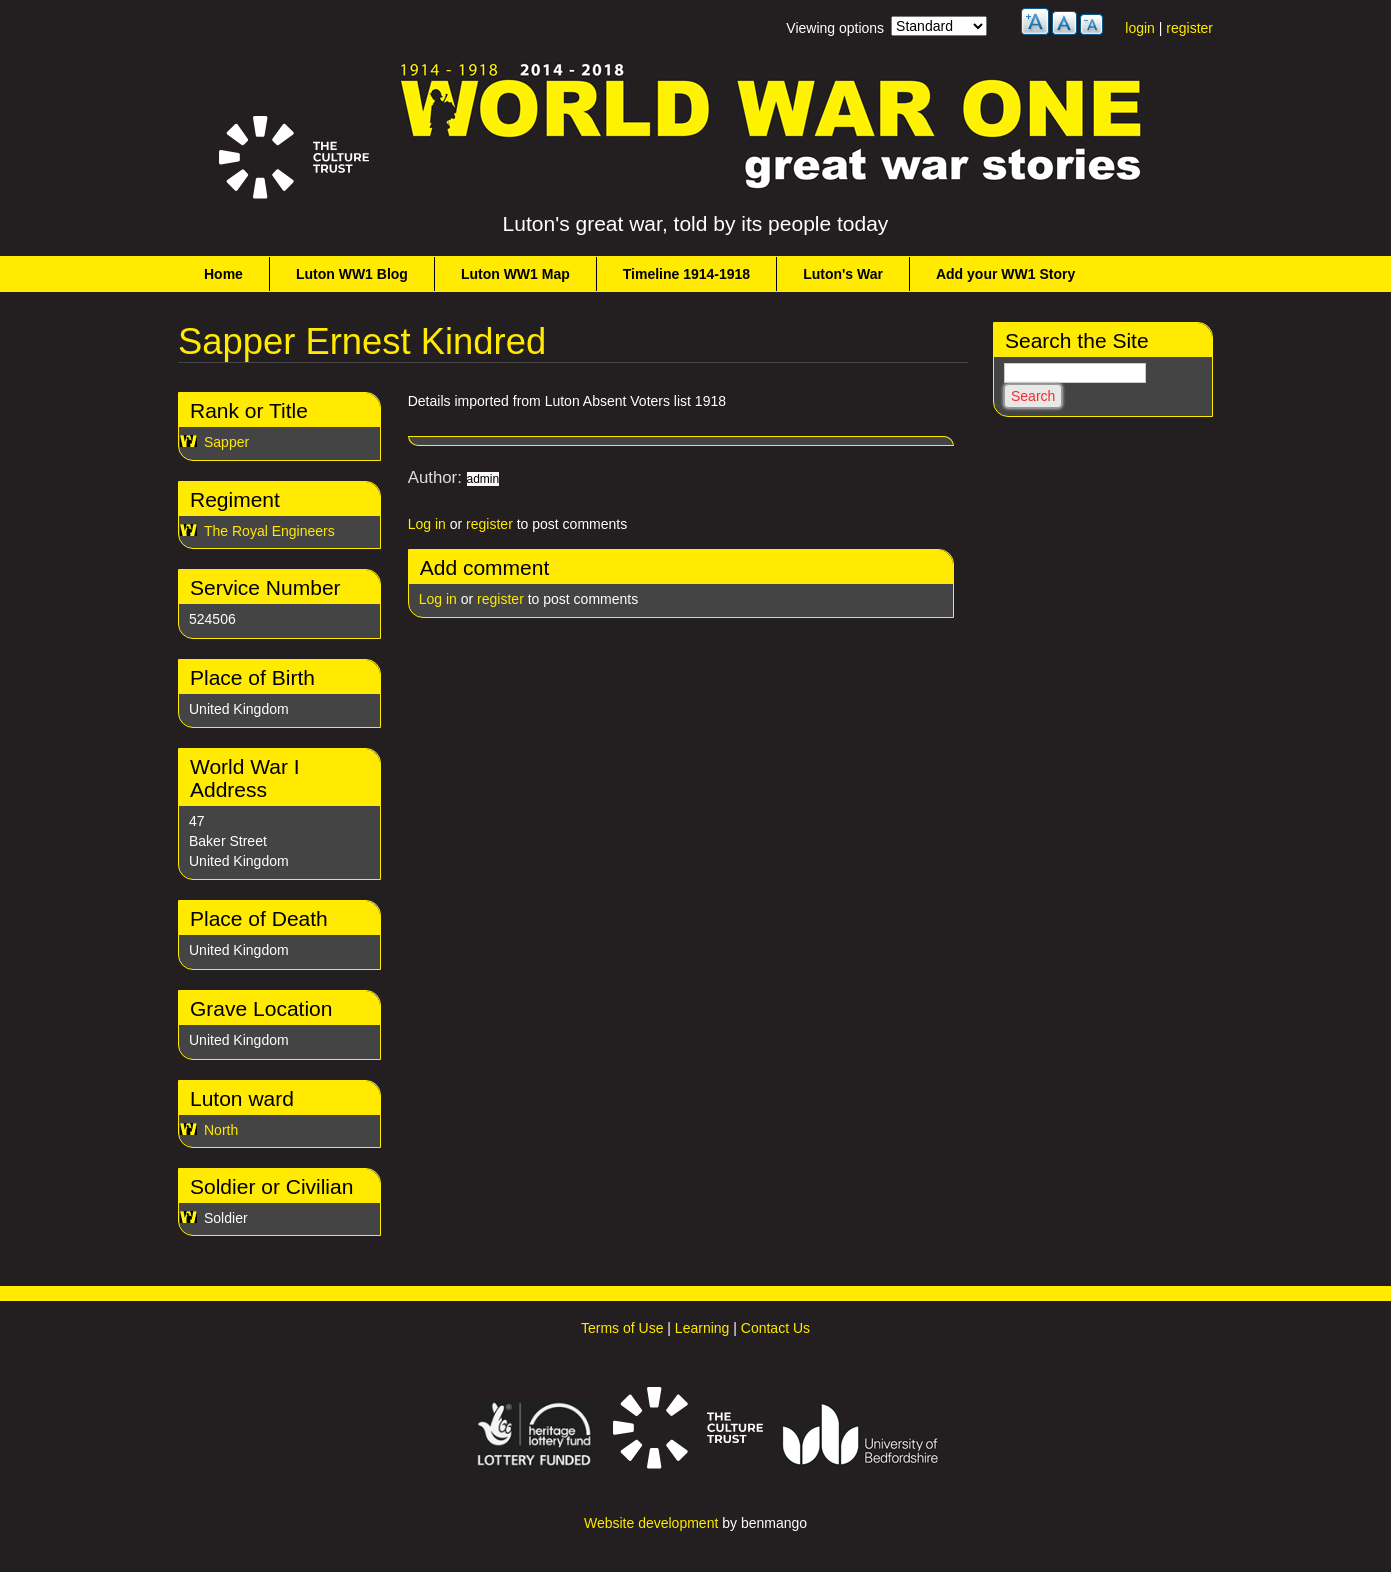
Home (223, 274)
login (1140, 28)
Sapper (226, 442)
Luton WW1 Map (515, 274)
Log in (427, 524)
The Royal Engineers (269, 531)
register (1189, 28)
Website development (651, 1523)
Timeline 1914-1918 (686, 274)
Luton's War (843, 274)
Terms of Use (622, 1328)
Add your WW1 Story (1005, 274)
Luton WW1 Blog (352, 274)
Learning (702, 1328)
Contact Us (775, 1328)
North (221, 1130)
